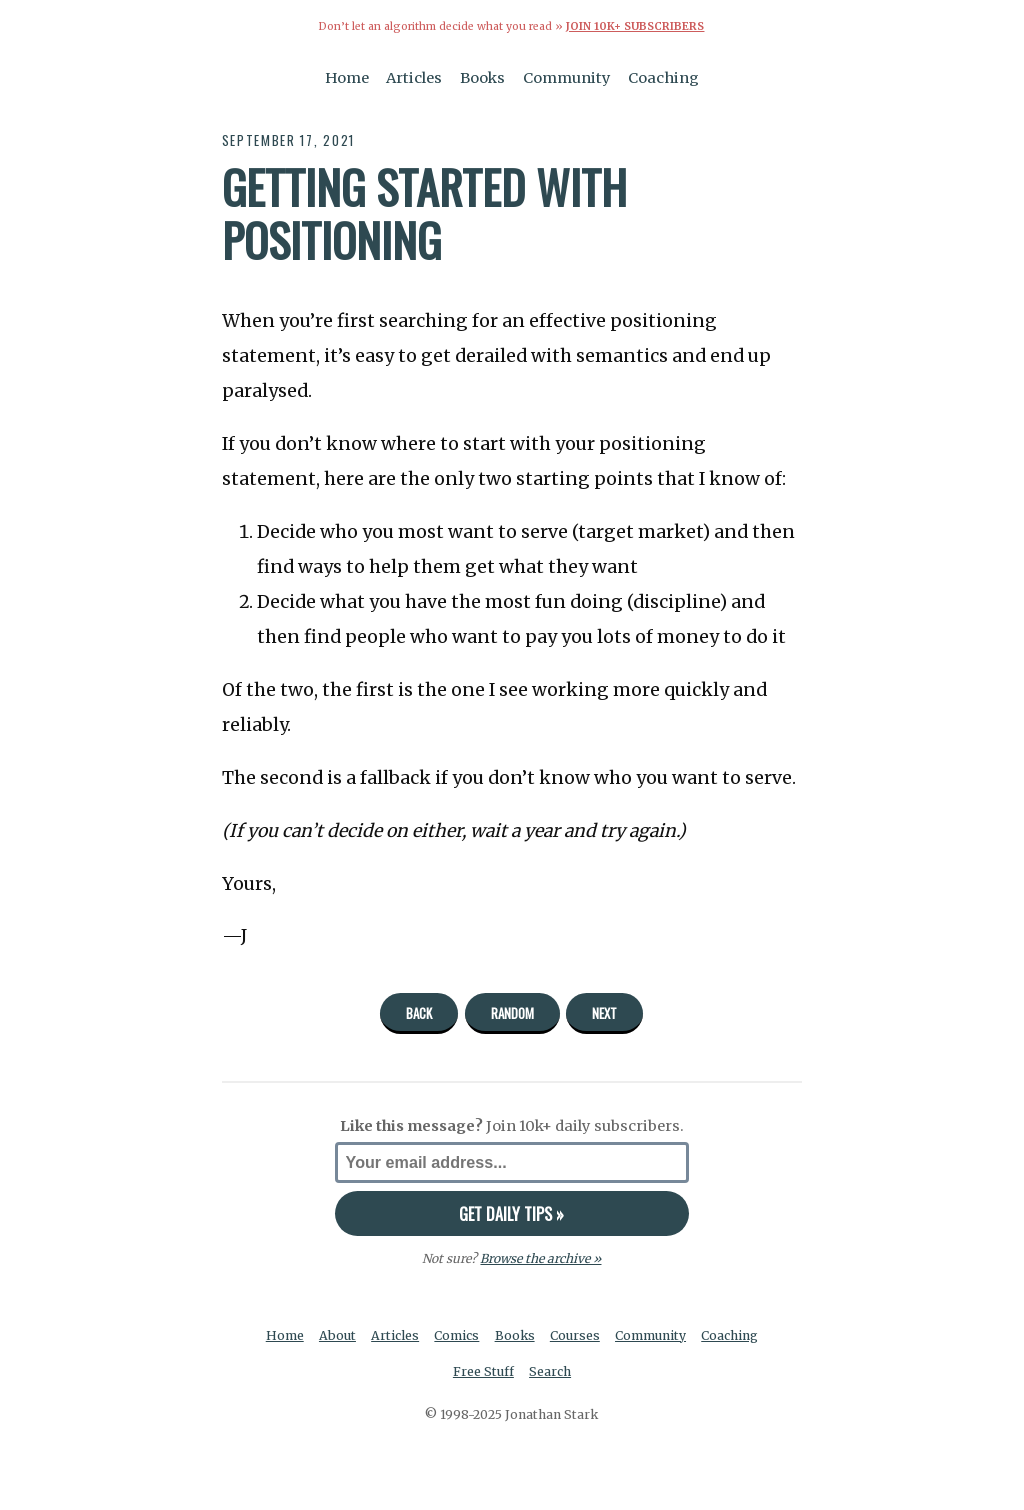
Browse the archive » (540, 1258)
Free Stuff (483, 1371)
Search (550, 1371)
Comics (456, 1335)
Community (567, 78)
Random (512, 1013)
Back (419, 1013)
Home (347, 78)
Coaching (663, 78)
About (337, 1335)
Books (482, 78)
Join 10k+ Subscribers (635, 26)
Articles (414, 78)
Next (604, 1013)
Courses (575, 1335)
